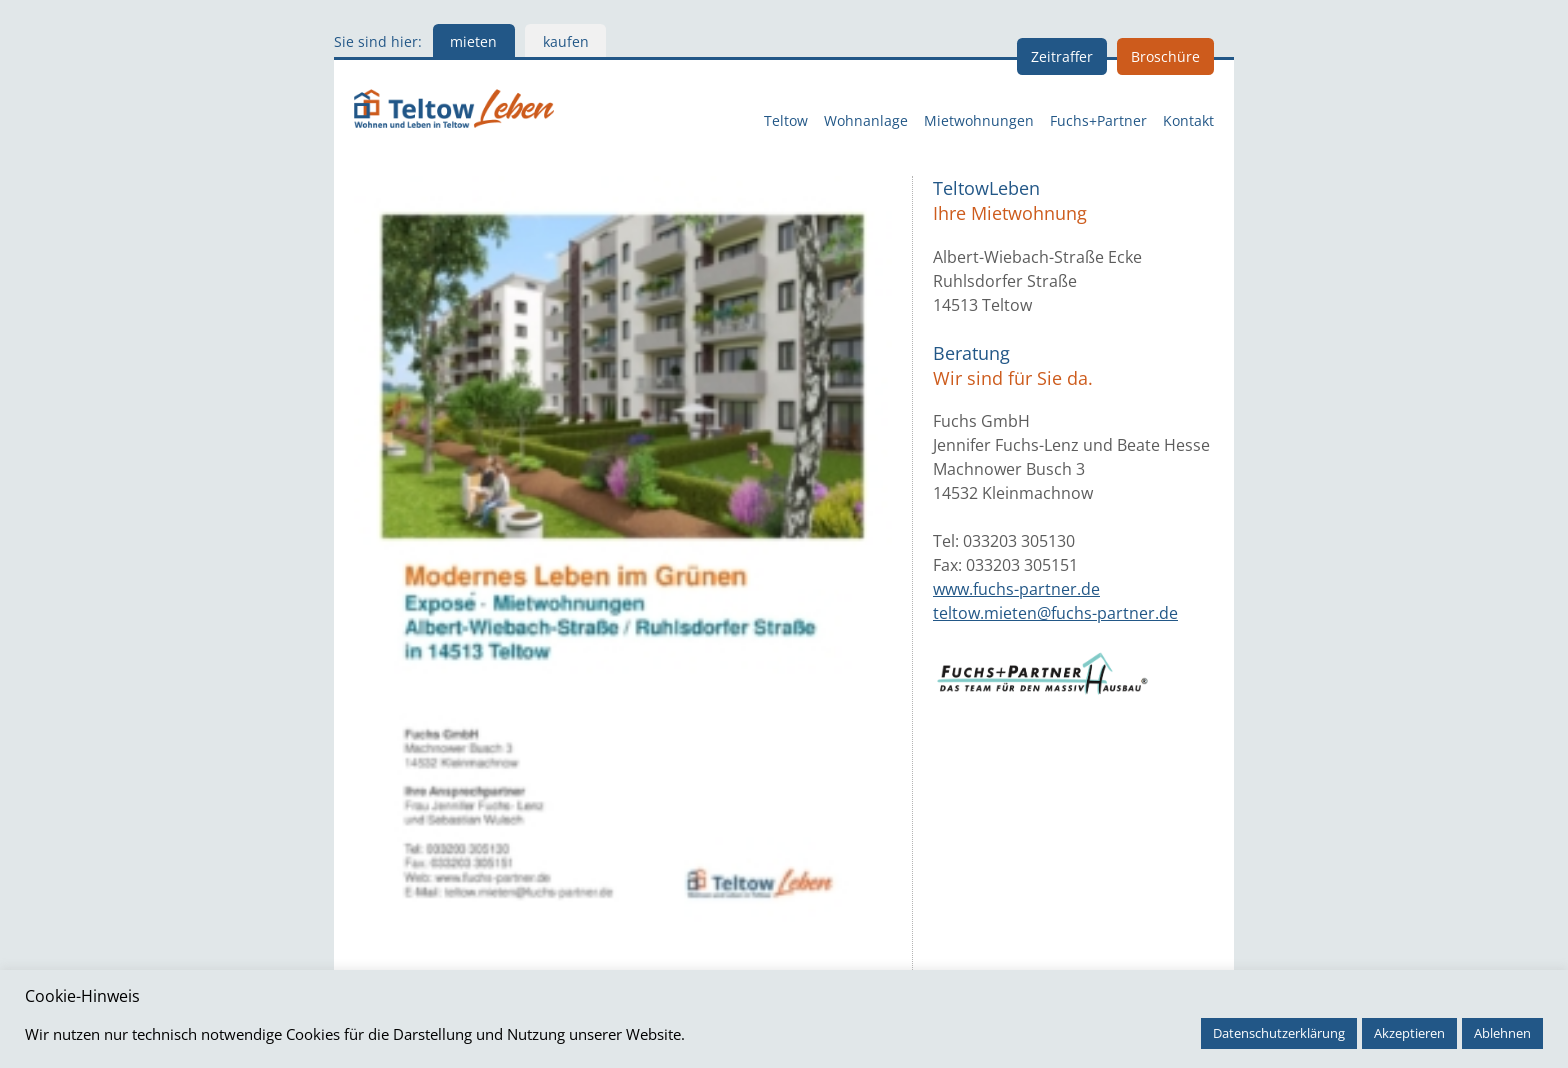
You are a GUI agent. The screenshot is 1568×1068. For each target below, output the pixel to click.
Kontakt (1188, 121)
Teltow (786, 121)
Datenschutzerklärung (1279, 1033)
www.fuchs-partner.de (1016, 589)
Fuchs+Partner (1098, 121)
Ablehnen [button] (1502, 1033)
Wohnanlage (866, 121)
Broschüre (1165, 56)
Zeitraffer (1062, 56)
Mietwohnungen (979, 121)
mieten (473, 41)
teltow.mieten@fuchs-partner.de (1055, 613)
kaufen (566, 41)
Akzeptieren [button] (1409, 1033)
